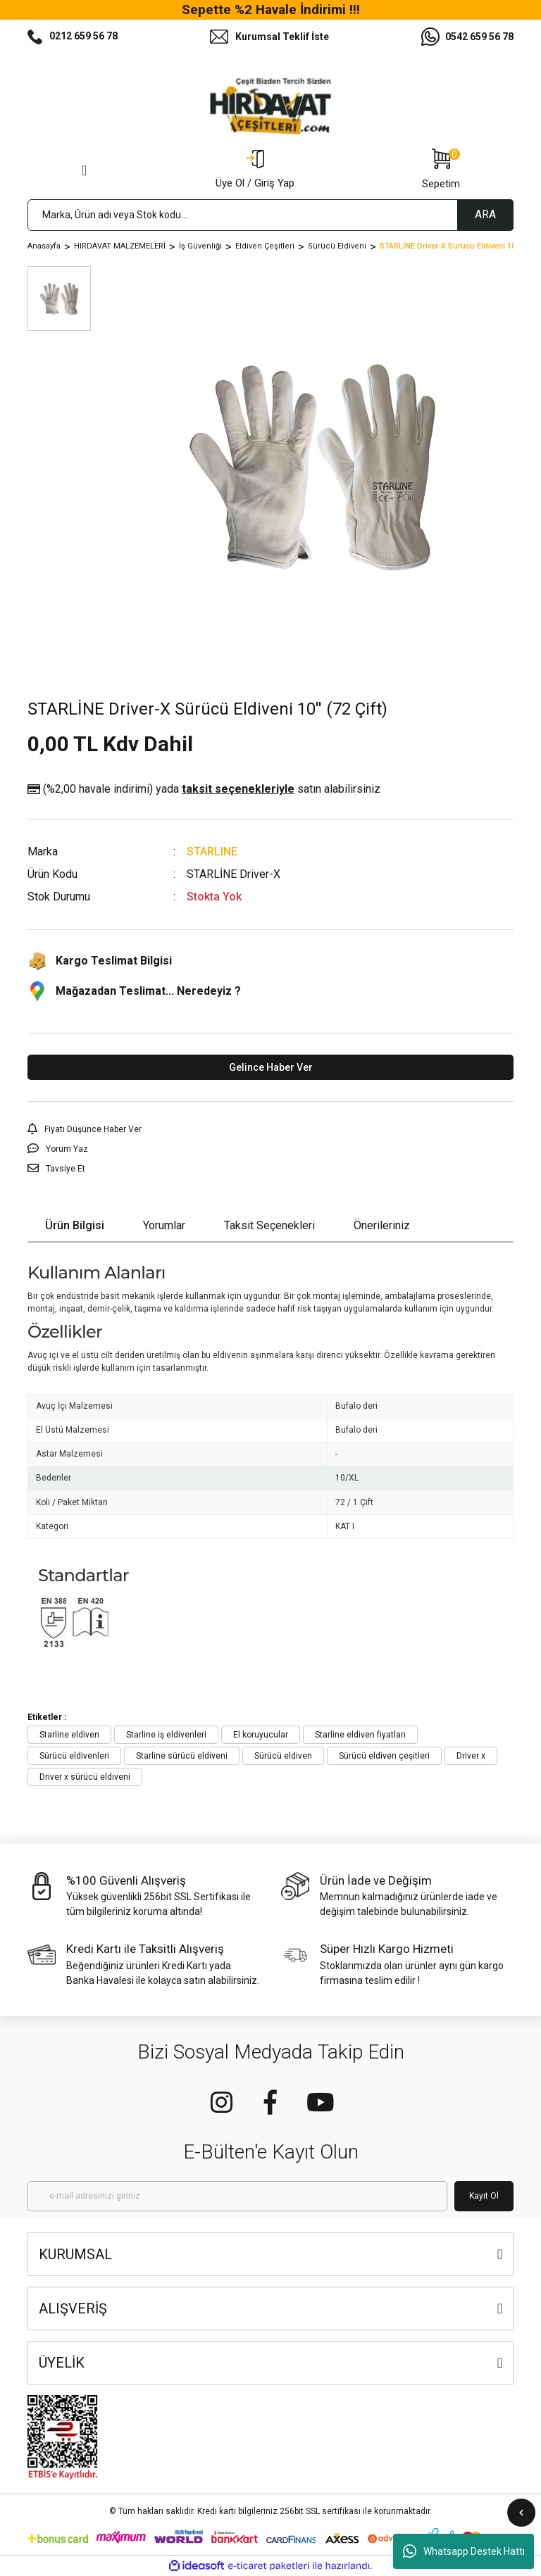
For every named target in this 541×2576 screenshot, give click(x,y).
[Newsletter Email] (237, 2196)
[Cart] (441, 170)
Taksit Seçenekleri (269, 1225)
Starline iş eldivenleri (166, 1735)
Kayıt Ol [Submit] (484, 2196)
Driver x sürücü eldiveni (84, 1777)
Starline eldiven (69, 1735)
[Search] (270, 215)
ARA (485, 214)
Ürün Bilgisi (74, 1225)
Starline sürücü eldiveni (182, 1756)
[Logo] (270, 106)
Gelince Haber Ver (271, 1067)
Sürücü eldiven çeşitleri (384, 1756)
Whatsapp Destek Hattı (464, 2551)
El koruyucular (260, 1735)
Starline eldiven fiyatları (360, 1735)
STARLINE (212, 851)
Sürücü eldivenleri (74, 1756)
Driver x (470, 1756)
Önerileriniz (382, 1225)
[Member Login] (255, 170)
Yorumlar (164, 1225)
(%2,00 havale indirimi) (203, 789)
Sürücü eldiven (283, 1756)
